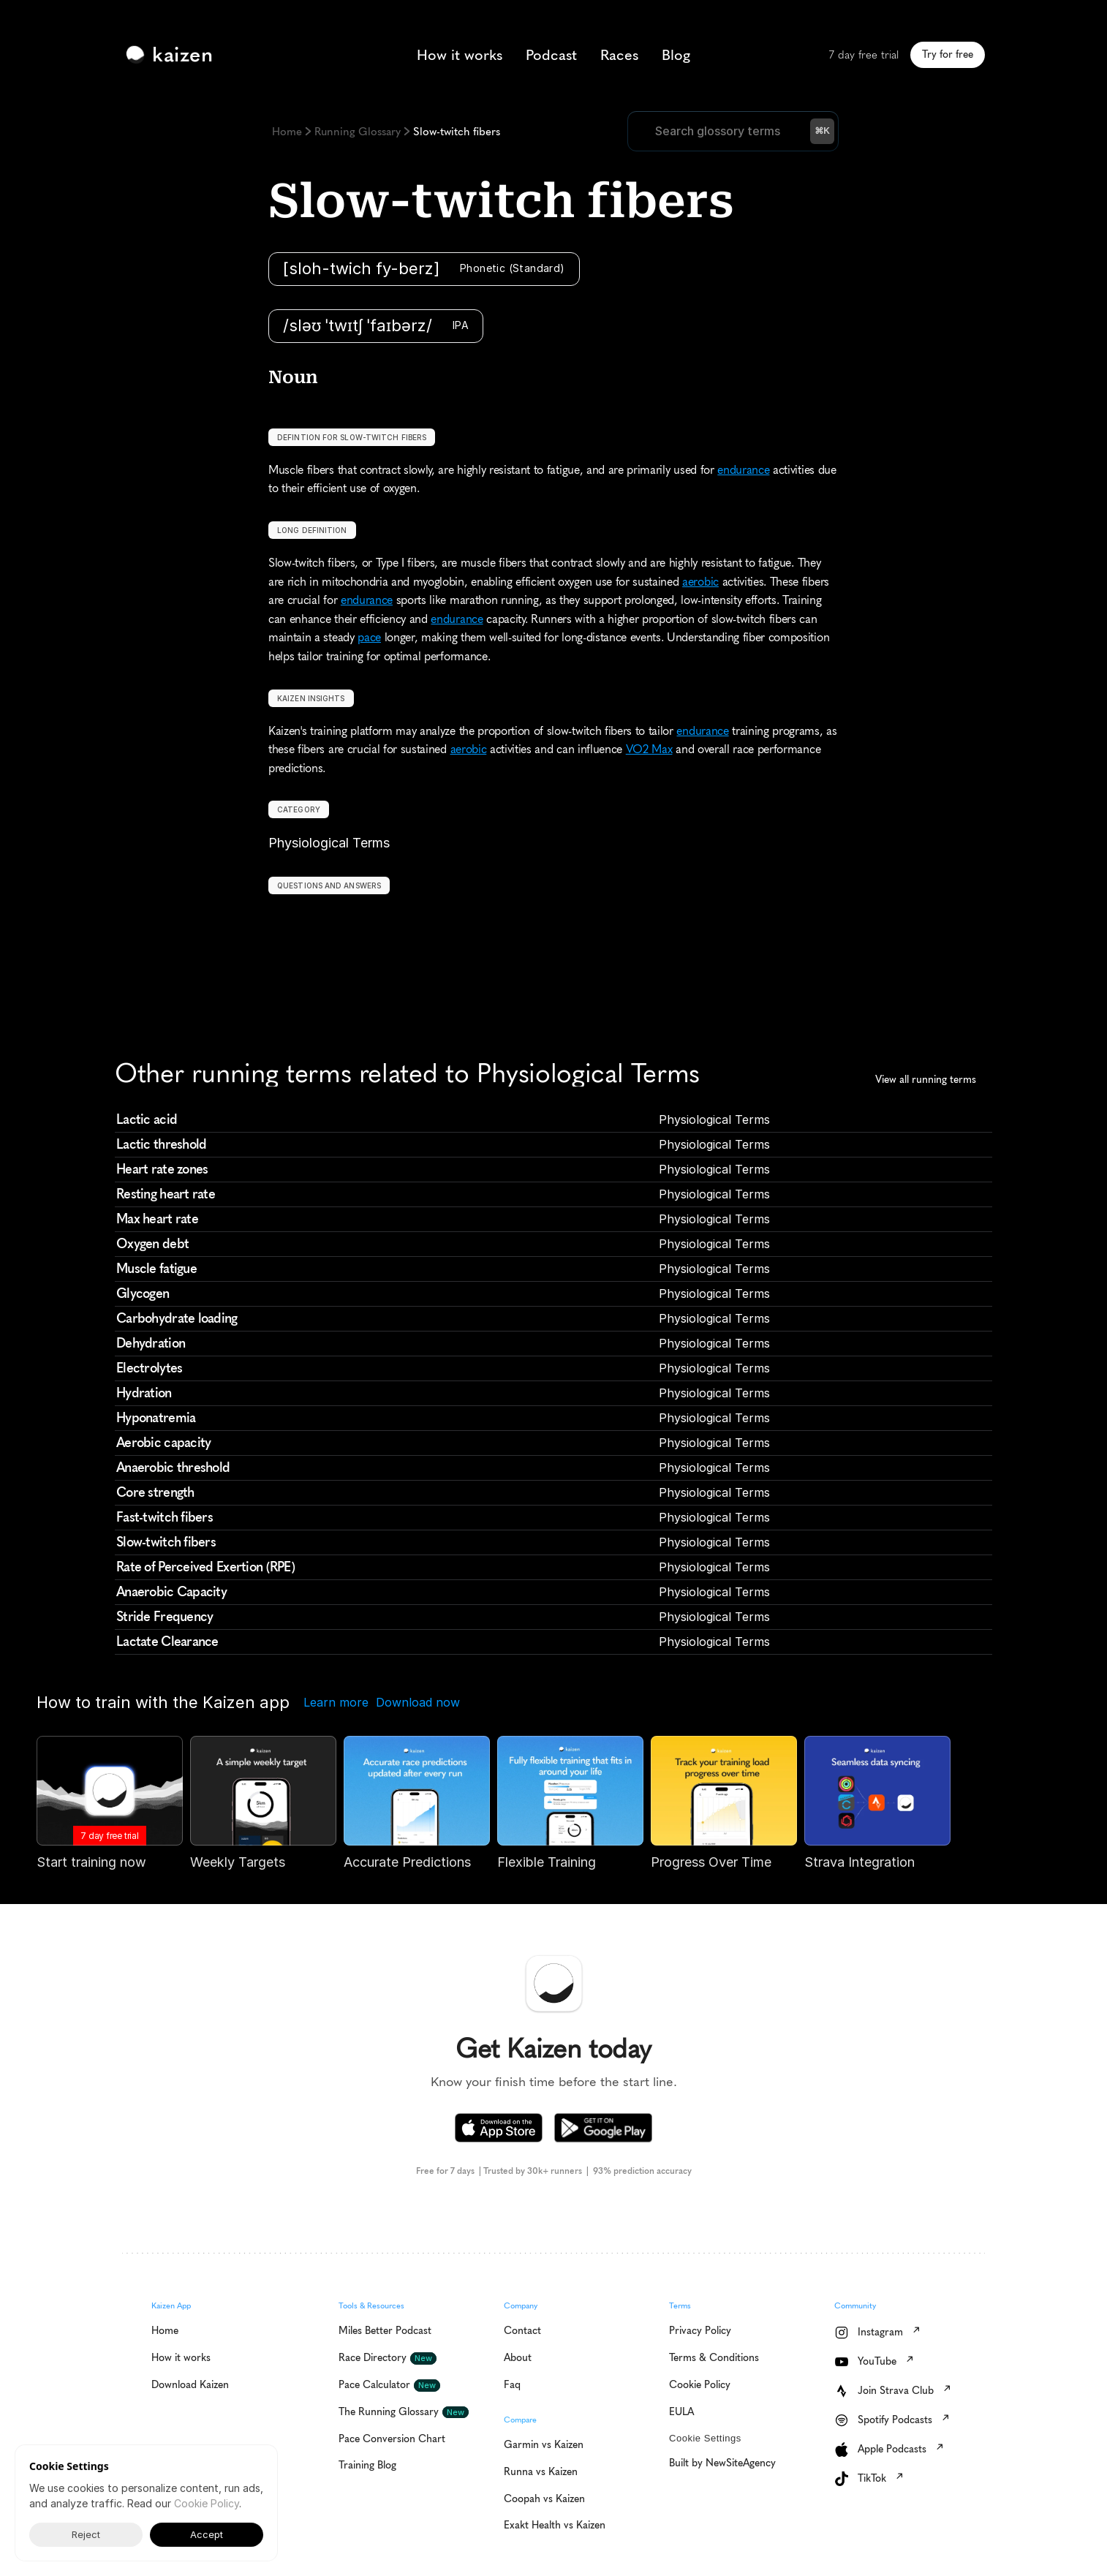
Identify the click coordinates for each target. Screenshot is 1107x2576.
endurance (743, 470)
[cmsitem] (553, 1120)
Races (619, 55)
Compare (520, 2420)
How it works (459, 55)
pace (369, 637)
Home (287, 131)
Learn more (336, 1702)
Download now (418, 1702)
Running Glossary (357, 131)
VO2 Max (649, 749)
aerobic (700, 582)
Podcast (551, 55)
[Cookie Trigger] (705, 2438)
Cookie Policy (206, 2503)
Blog (676, 55)
